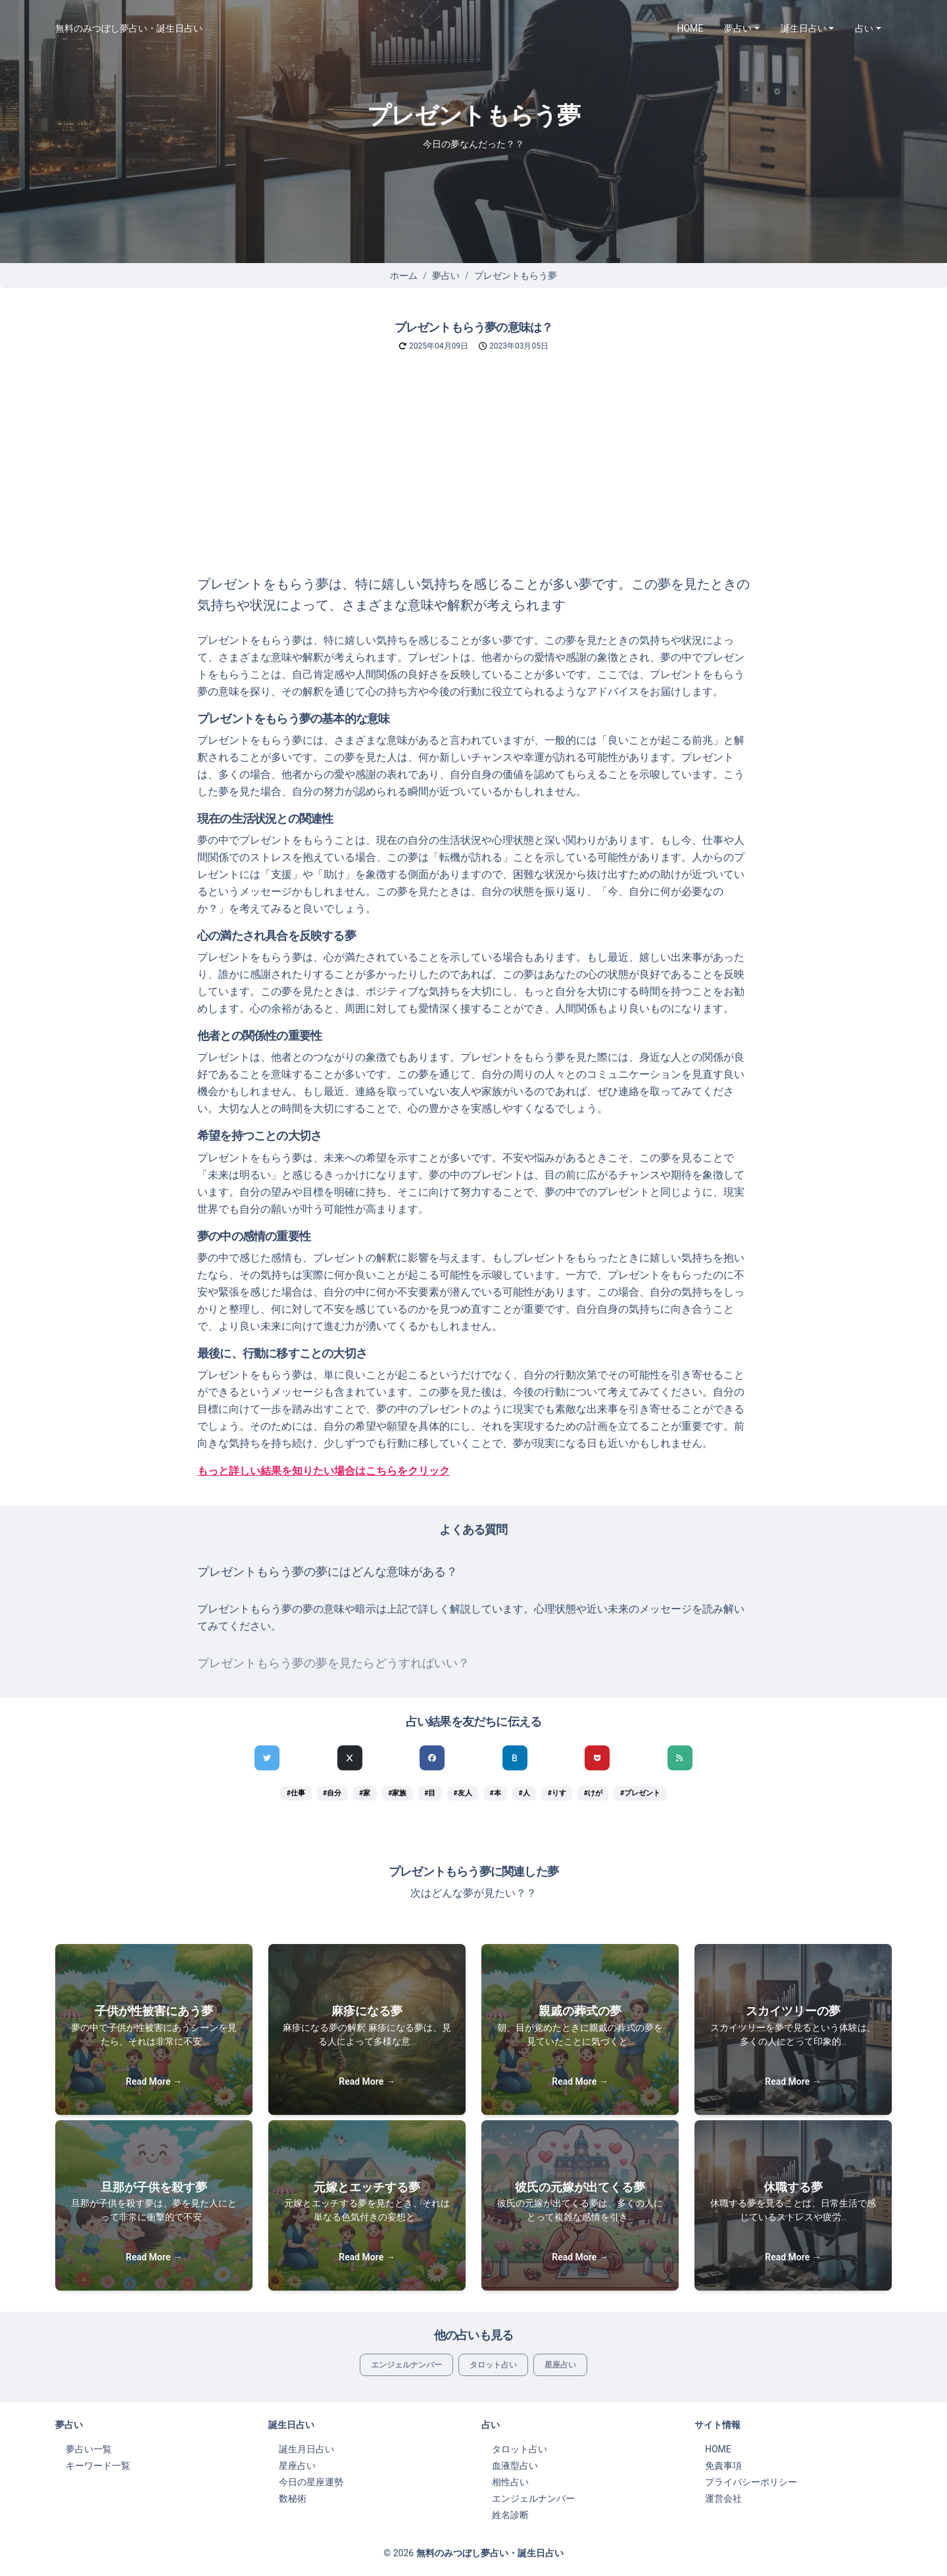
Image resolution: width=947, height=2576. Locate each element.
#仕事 (296, 1793)
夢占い (446, 275)
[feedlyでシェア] (680, 1757)
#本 (494, 1793)
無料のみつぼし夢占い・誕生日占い (129, 28)
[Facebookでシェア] (432, 1757)
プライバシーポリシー (751, 2482)
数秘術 (292, 2498)
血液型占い (515, 2465)
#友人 (462, 1793)
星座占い (560, 2364)
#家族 (397, 1793)
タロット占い (493, 2364)
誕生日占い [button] (804, 28)
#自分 (332, 1793)
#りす (557, 1793)
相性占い (510, 2482)
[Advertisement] (473, 475)
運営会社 (723, 2498)
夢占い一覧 (89, 2449)
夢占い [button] (738, 28)
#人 (524, 1793)
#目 (429, 1793)
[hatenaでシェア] (514, 1757)
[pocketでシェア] (597, 1757)
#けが (593, 1793)
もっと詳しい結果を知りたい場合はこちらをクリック (323, 1471)
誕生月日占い (306, 2449)
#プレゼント (640, 1793)
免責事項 (723, 2465)
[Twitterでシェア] (267, 1757)
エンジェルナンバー (406, 2364)
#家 (364, 1793)
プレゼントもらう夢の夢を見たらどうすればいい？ (333, 1663)
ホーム (404, 275)
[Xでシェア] (349, 1757)
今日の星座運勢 (311, 2482)
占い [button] (864, 28)
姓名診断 (510, 2515)
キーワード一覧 (98, 2465)
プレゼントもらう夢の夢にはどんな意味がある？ (327, 1571)
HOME (690, 28)
